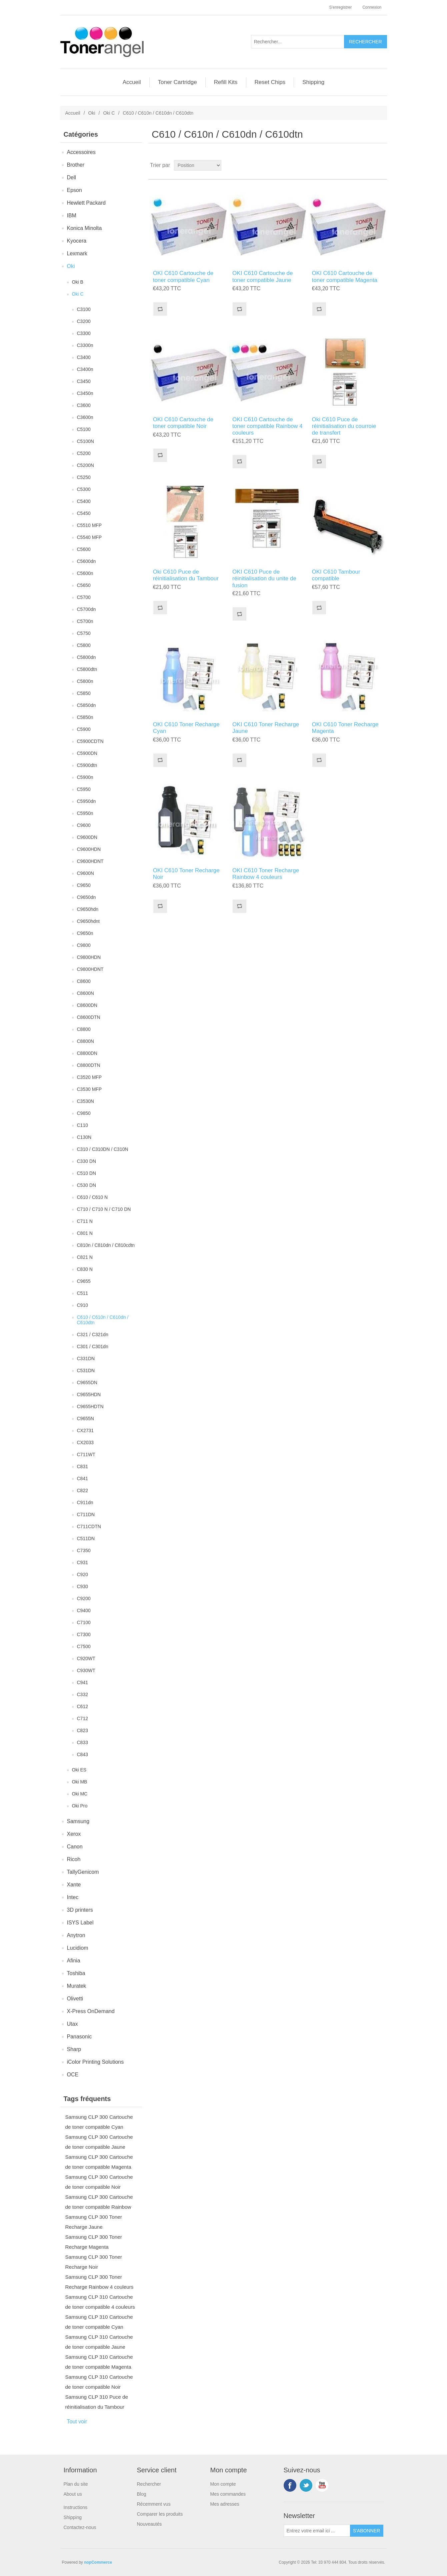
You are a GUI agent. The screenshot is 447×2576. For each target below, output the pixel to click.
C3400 (84, 357)
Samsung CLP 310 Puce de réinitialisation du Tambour (96, 2402)
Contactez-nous (80, 2527)
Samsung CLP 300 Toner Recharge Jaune (93, 2222)
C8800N (85, 1041)
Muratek (76, 1986)
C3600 (84, 405)
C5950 (84, 789)
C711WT (86, 1454)
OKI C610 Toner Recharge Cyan (186, 727)
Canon (75, 1846)
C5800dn (86, 657)
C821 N (85, 1257)
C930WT (86, 1670)
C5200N (85, 465)
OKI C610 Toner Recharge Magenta (345, 727)
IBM (71, 215)
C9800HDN (89, 957)
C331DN (86, 1358)
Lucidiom (77, 1948)
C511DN (86, 1538)
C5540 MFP (89, 537)
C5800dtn (87, 669)
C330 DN (86, 1161)
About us (73, 2494)
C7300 (84, 1634)
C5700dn (86, 609)
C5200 (84, 453)
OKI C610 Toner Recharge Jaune (265, 727)
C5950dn (86, 801)
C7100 (84, 1622)
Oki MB (79, 1781)
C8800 (84, 1029)
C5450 (84, 513)
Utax (72, 2024)
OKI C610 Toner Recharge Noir (186, 873)
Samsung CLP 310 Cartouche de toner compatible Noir (99, 2382)
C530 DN (86, 1185)
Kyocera (77, 241)
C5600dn (86, 561)
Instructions (76, 2507)
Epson (74, 190)
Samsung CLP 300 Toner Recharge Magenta (93, 2242)
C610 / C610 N (92, 1197)
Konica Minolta (84, 228)
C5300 (84, 489)
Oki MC (80, 1793)
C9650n (85, 933)
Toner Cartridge (177, 82)
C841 (82, 1478)
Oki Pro (80, 1805)
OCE (73, 2074)
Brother (75, 165)
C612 (82, 1706)
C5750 (84, 633)
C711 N (85, 1221)
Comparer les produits (160, 2514)
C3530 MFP (89, 1089)
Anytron (76, 1935)
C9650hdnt (88, 921)
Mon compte (223, 2484)
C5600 (84, 549)
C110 (82, 1125)
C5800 (84, 645)
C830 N (85, 1269)
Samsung (78, 1821)
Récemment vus (154, 2504)
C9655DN (87, 1382)
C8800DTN (88, 1065)
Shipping (313, 82)
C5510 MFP (89, 525)
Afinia (73, 1960)
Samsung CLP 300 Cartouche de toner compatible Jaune (99, 2142)
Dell (71, 177)
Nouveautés (149, 2524)
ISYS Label (80, 1922)
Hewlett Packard (86, 203)
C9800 (84, 945)
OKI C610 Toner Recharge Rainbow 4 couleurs (265, 873)
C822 (82, 1490)
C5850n (85, 717)
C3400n (85, 369)
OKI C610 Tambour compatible (336, 575)
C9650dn (86, 897)
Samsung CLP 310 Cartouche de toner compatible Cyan (99, 2322)
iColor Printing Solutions (95, 2062)
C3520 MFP (89, 1077)
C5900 (84, 729)
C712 (82, 1718)
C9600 (84, 825)
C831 (82, 1466)
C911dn (85, 1502)
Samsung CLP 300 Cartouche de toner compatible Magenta (99, 2162)
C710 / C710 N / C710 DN (104, 1209)
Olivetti (75, 1998)
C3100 (84, 309)
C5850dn (86, 705)
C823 (82, 1730)
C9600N (85, 873)
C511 (82, 1293)
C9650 (84, 885)
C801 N (85, 1233)
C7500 (84, 1646)
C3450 (84, 381)
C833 (82, 1742)
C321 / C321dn (92, 1334)
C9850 (84, 1113)
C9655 (84, 1281)
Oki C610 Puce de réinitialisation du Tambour (186, 575)
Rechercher (149, 2484)
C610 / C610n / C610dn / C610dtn (103, 1319)
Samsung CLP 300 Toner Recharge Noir (93, 2262)
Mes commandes (228, 2494)
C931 (82, 1562)
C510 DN (86, 1173)
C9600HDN (89, 849)
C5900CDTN (90, 741)
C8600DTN (88, 1017)
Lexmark (77, 253)
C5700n (85, 621)
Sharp (74, 2049)
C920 (82, 1574)
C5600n (85, 573)
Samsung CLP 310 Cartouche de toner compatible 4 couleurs (100, 2302)
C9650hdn (88, 909)
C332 (82, 1694)
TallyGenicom (83, 1872)
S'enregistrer (340, 7)
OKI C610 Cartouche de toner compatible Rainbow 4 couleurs (267, 426)
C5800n (85, 681)
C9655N (85, 1418)
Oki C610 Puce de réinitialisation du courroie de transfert (344, 426)
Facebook (290, 2485)
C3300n (85, 345)
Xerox (74, 1834)
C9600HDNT (90, 861)
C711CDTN (89, 1526)
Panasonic (79, 2036)
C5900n (85, 777)
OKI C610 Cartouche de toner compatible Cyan (183, 276)
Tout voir (77, 2421)
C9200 (84, 1598)
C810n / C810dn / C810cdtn (106, 1245)
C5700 (84, 597)
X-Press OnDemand (91, 2011)
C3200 (84, 321)
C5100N (85, 441)
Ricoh (74, 1859)
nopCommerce (98, 2562)
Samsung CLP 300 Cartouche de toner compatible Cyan (99, 2122)
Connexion (371, 7)
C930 (82, 1586)
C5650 (84, 585)
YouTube (322, 2485)
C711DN (86, 1514)
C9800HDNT (90, 969)
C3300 (84, 333)
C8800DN (87, 1053)
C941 (82, 1682)
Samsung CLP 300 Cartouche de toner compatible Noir (99, 2182)
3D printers (80, 1910)
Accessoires (81, 152)
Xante (74, 1884)
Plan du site (76, 2484)
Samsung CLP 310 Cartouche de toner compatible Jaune (99, 2342)
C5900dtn (87, 765)
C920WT (86, 1658)
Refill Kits (226, 82)
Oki (91, 113)
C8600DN (87, 1005)
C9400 (84, 1610)
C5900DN (87, 753)
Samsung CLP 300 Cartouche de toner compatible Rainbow (99, 2202)
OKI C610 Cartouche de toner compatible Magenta (345, 276)
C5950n (85, 813)
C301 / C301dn (92, 1346)
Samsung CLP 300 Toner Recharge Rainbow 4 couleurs (99, 2282)
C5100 (84, 429)
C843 (82, 1754)
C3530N (85, 1101)
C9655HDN (89, 1394)
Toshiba (76, 1973)
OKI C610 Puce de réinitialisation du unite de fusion (264, 579)
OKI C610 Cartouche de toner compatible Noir (183, 422)
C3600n (85, 417)
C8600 (84, 981)
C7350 (84, 1550)
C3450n (85, 393)
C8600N (85, 993)
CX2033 (85, 1442)
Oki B (77, 282)
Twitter (306, 2485)
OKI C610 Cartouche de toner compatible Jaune (262, 276)
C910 (82, 1305)
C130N (84, 1137)
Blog (141, 2494)
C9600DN (87, 837)
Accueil (132, 82)
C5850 (84, 693)
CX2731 (85, 1430)
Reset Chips (270, 82)
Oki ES (79, 1769)
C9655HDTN (90, 1406)
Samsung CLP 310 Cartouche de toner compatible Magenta (99, 2362)
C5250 (84, 477)
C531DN (86, 1370)
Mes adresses (224, 2504)
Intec (73, 1897)
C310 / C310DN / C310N (102, 1149)
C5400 (84, 501)
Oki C (109, 113)
